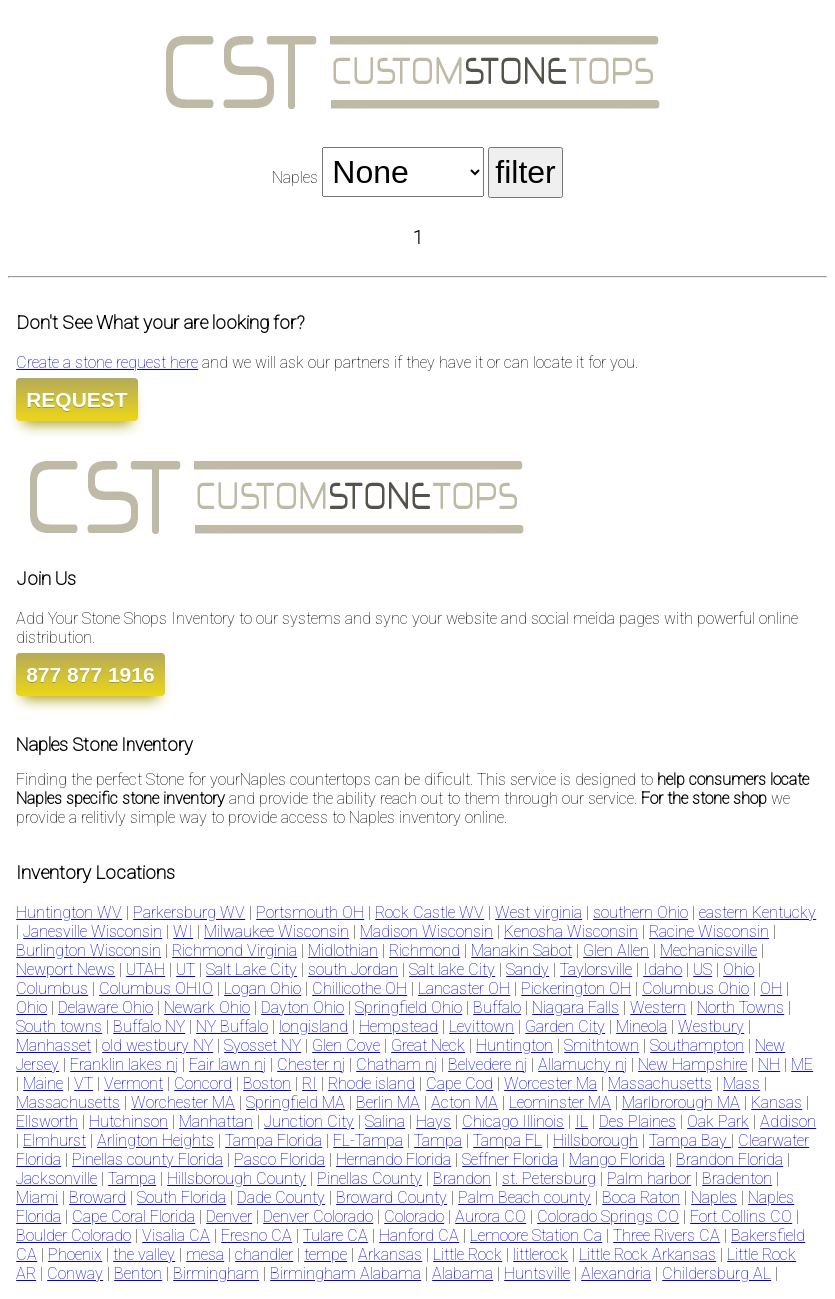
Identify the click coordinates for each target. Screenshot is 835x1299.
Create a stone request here (107, 362)
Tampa (438, 1140)
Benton (138, 1273)
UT (185, 969)
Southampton (697, 1045)
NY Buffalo (232, 1026)
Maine (43, 1083)
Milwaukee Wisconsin (276, 931)
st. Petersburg (549, 1178)
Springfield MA (295, 1102)
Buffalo (497, 1007)
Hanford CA (419, 1235)
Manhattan (216, 1121)
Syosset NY (262, 1045)
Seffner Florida (510, 1159)
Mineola (641, 1026)
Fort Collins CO (741, 1216)
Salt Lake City (251, 969)
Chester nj (311, 1064)
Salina (385, 1121)
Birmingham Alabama (345, 1273)
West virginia (538, 912)
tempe (325, 1254)
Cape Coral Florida (133, 1216)
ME (802, 1064)
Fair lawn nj (227, 1064)
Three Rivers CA (666, 1235)
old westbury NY (157, 1045)
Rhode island (371, 1083)
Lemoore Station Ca (536, 1235)
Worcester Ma (550, 1083)
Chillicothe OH (359, 988)
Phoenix (75, 1254)
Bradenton (737, 1178)
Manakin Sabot (521, 950)
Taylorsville (596, 969)
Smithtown (601, 1045)
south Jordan (353, 969)
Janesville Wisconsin (92, 931)
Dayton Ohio (302, 1007)
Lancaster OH (464, 988)
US (702, 969)
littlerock (540, 1254)
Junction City (309, 1121)
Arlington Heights (155, 1140)
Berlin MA (388, 1102)
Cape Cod (459, 1083)
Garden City (565, 1026)
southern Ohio (640, 912)
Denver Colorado (318, 1216)
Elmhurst (54, 1140)
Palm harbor (649, 1178)
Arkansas (390, 1254)
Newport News (65, 969)
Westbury (711, 1026)
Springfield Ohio (408, 1007)
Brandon (462, 1178)
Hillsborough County (236, 1178)
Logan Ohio (262, 988)
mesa (205, 1254)
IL (581, 1121)
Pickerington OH (576, 988)
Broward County (391, 1197)
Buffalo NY (149, 1026)
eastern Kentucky (757, 912)
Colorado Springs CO (608, 1216)
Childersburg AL (716, 1273)
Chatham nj (396, 1064)
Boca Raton (641, 1197)
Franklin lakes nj (124, 1064)
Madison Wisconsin (426, 931)
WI (183, 931)
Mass (741, 1083)
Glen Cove (346, 1045)
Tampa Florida (273, 1140)
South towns (59, 1026)
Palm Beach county (524, 1197)
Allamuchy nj (582, 1064)
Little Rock (467, 1254)
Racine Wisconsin (709, 931)
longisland (313, 1026)
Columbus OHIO (156, 988)
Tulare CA (335, 1235)
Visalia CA (176, 1235)
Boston (267, 1083)
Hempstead (398, 1026)
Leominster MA (560, 1102)
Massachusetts (660, 1083)
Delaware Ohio (105, 1007)
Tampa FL (507, 1140)
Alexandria (616, 1273)
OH (771, 988)
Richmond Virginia (234, 950)
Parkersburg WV (189, 912)
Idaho (662, 969)
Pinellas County (369, 1178)
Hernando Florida (393, 1159)
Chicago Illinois (513, 1121)
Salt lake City (452, 969)
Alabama (462, 1273)
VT (83, 1083)
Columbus (52, 988)
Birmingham (216, 1273)
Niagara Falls (575, 1007)
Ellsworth (47, 1121)
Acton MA (464, 1102)
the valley (144, 1254)
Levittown (481, 1026)
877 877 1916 (90, 674)
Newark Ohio (207, 1007)
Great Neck (428, 1045)
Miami (37, 1197)
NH (769, 1064)
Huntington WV (69, 912)
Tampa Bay (690, 1140)
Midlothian (343, 950)
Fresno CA (256, 1235)
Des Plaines (637, 1121)
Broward (97, 1197)
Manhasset (53, 1045)
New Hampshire (692, 1064)
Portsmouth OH (310, 912)
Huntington (514, 1045)
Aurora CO (490, 1216)
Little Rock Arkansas (647, 1254)
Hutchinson (128, 1121)
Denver (229, 1216)
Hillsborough (595, 1140)
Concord (203, 1083)
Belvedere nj (487, 1064)
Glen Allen (616, 950)
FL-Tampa (368, 1140)
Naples (714, 1197)
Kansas (776, 1102)
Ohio (738, 969)
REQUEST (77, 399)
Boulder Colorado (73, 1235)
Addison (788, 1121)
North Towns (740, 1007)
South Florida (181, 1197)
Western (658, 1007)
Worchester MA (183, 1102)
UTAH (145, 969)
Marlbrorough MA (681, 1102)
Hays (433, 1121)
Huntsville (537, 1273)
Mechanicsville (708, 950)
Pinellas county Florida (147, 1159)
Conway (75, 1273)
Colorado (414, 1216)
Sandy (527, 969)
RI (309, 1083)
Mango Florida (617, 1159)
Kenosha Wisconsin (571, 931)
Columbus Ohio (695, 988)
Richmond (424, 950)
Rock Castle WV (429, 912)
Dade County (281, 1197)
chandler (264, 1254)
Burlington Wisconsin (88, 950)
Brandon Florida (729, 1159)
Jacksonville (56, 1178)
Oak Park (718, 1121)
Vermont (133, 1083)
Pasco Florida (279, 1159)
